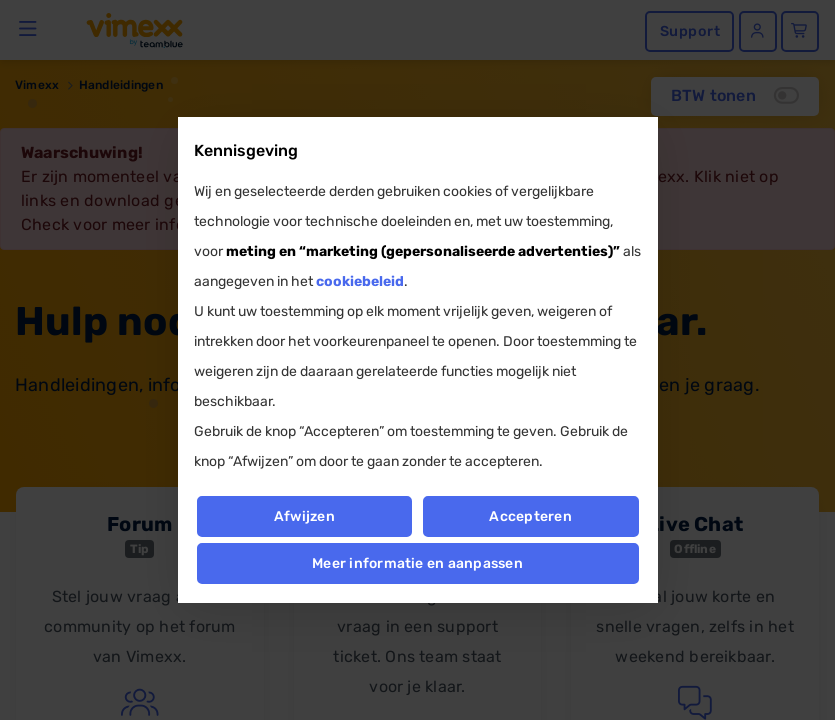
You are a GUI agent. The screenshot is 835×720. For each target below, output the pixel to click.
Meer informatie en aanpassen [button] (417, 563)
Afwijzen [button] (304, 516)
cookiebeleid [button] (360, 281)
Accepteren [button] (531, 516)
